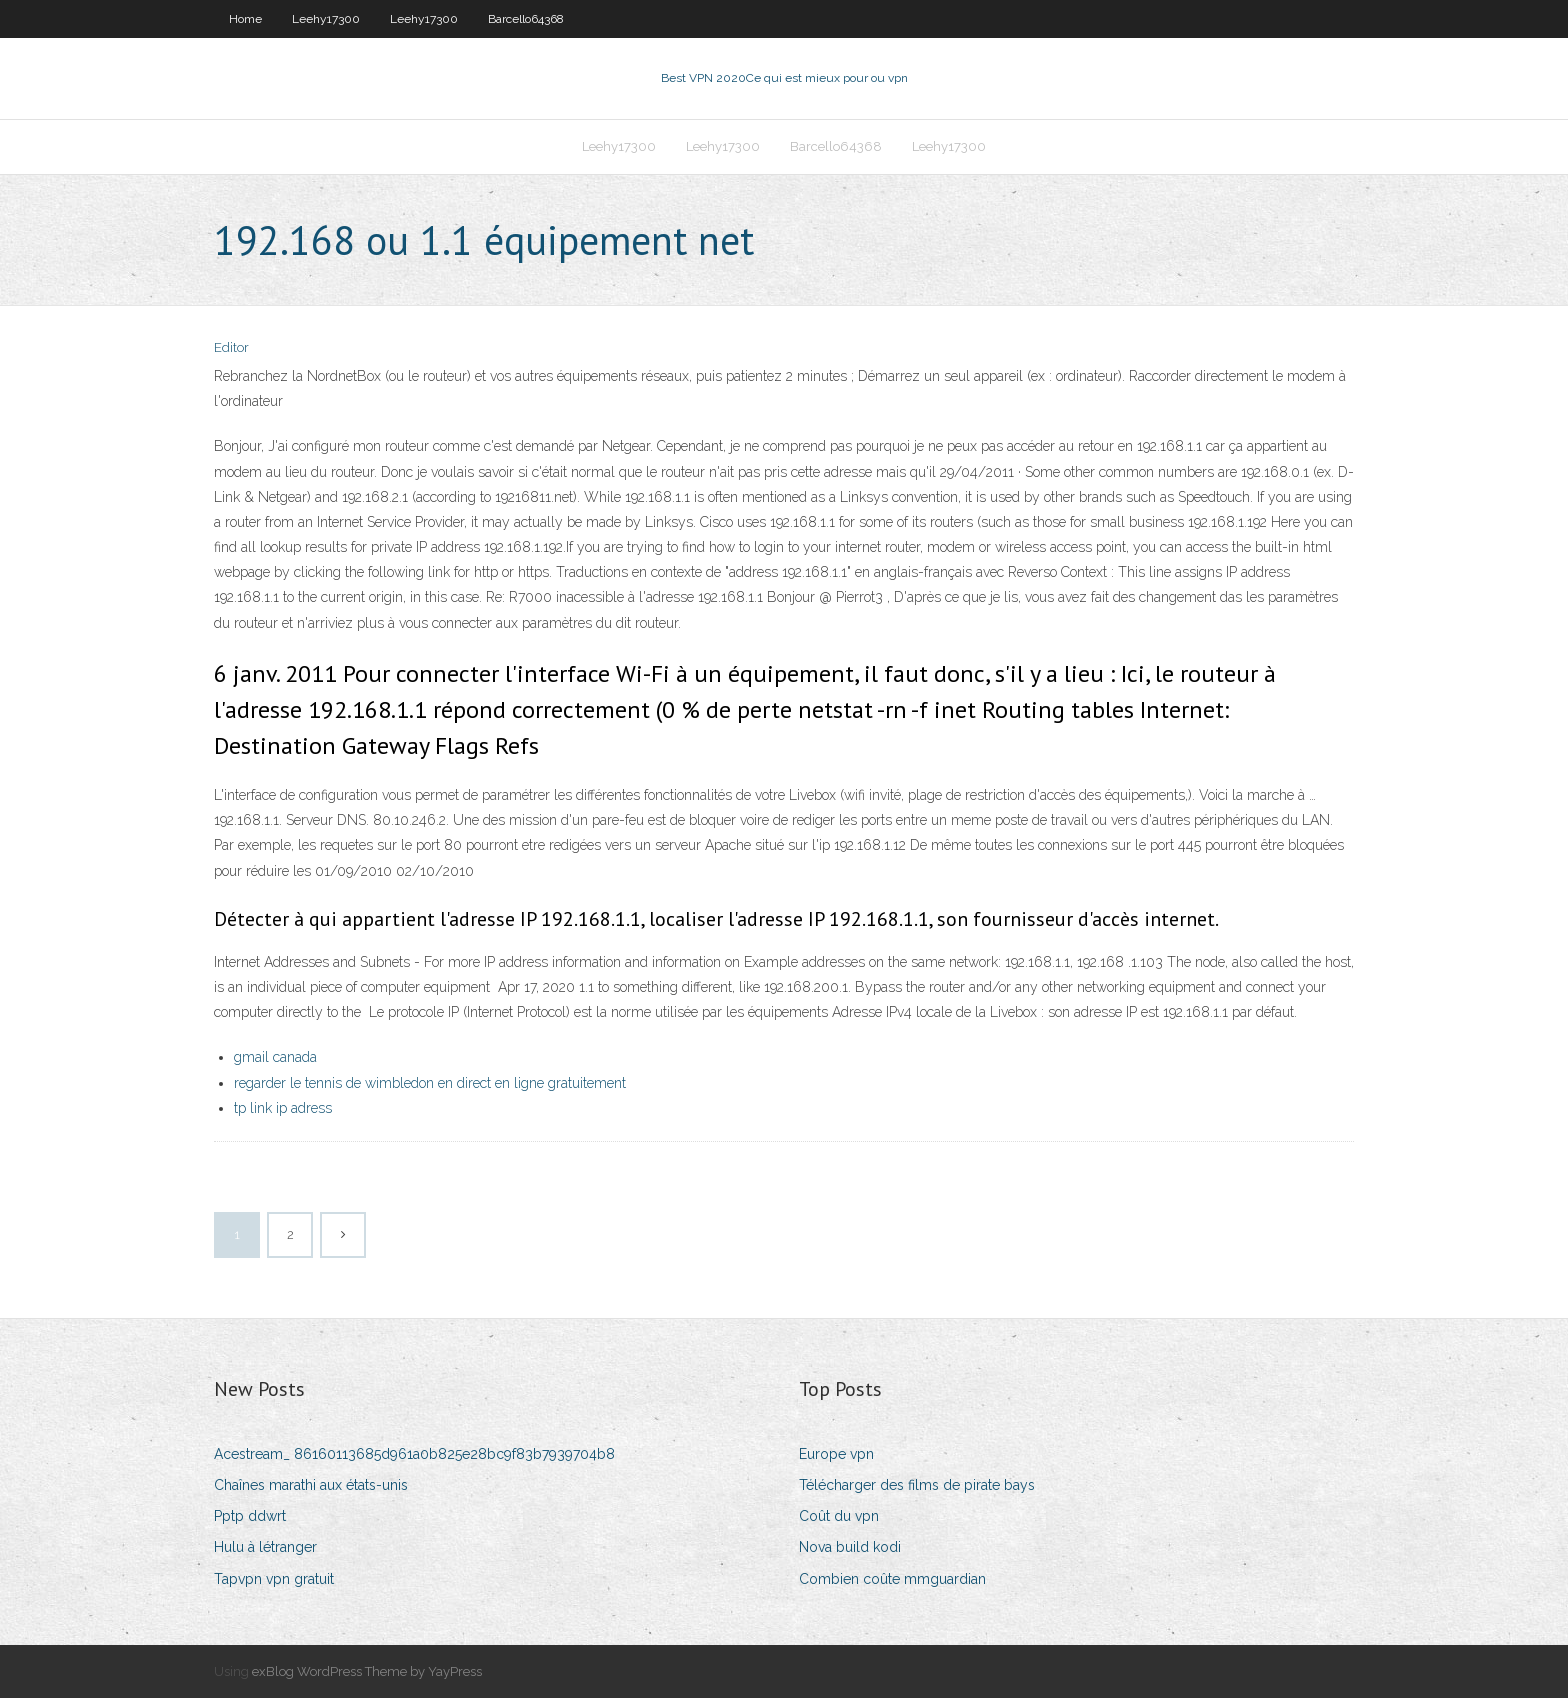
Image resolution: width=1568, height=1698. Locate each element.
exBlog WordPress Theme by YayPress (367, 1671)
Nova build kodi (850, 1547)
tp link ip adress (283, 1108)
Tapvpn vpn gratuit (274, 1579)
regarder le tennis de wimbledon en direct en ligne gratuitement (430, 1083)
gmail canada (275, 1057)
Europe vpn (836, 1454)
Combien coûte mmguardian (892, 1579)
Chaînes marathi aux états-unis (311, 1485)
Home (245, 19)
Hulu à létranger (265, 1547)
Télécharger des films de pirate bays (917, 1485)
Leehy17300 (326, 19)
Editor (231, 347)
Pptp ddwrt (250, 1516)
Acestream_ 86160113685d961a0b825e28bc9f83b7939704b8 (414, 1454)
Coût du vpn (839, 1516)
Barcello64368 (526, 19)
